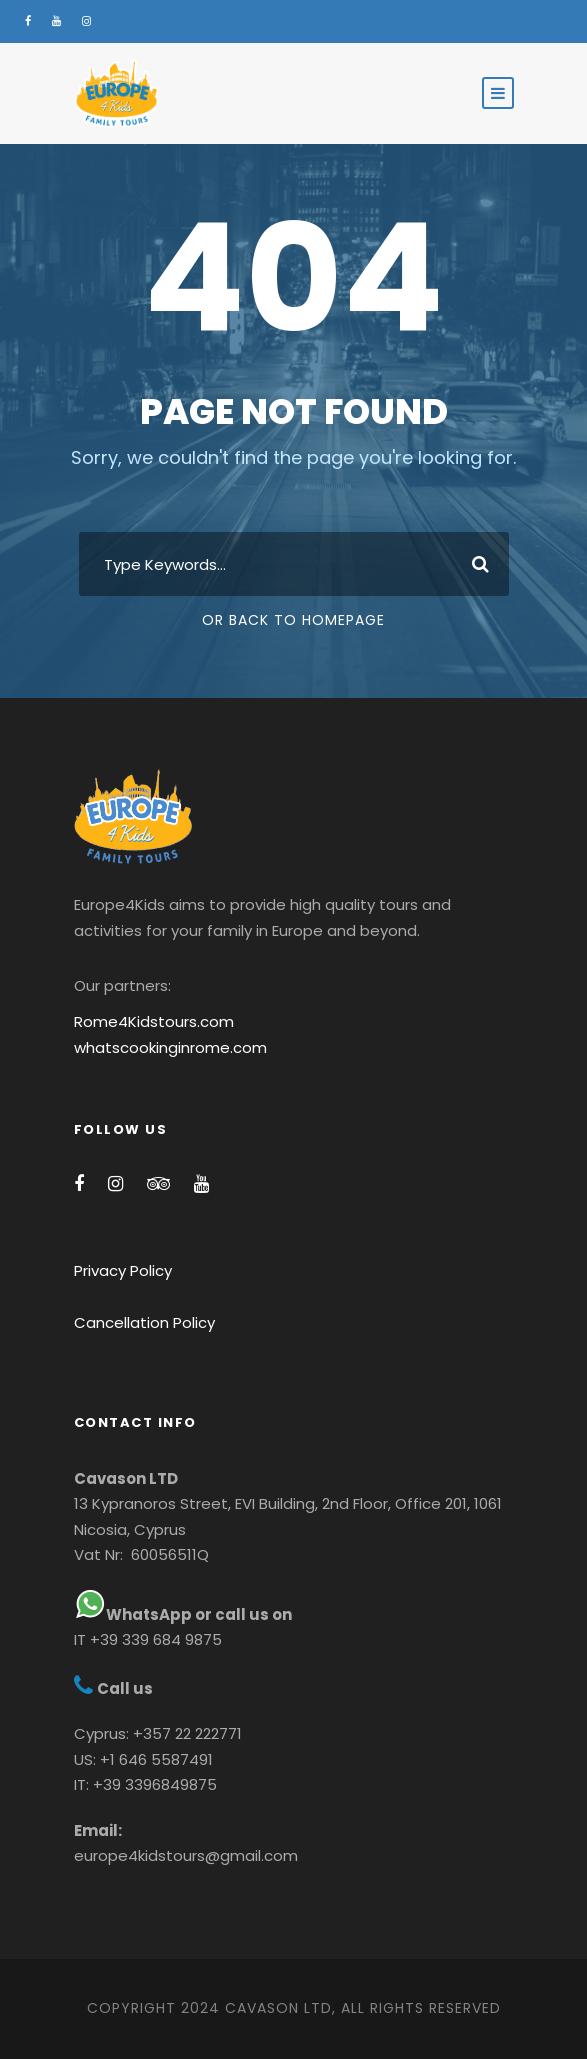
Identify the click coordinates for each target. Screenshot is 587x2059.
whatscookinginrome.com (170, 1047)
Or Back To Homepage (293, 620)
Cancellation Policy (144, 1322)
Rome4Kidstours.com (154, 1021)
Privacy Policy (123, 1270)
